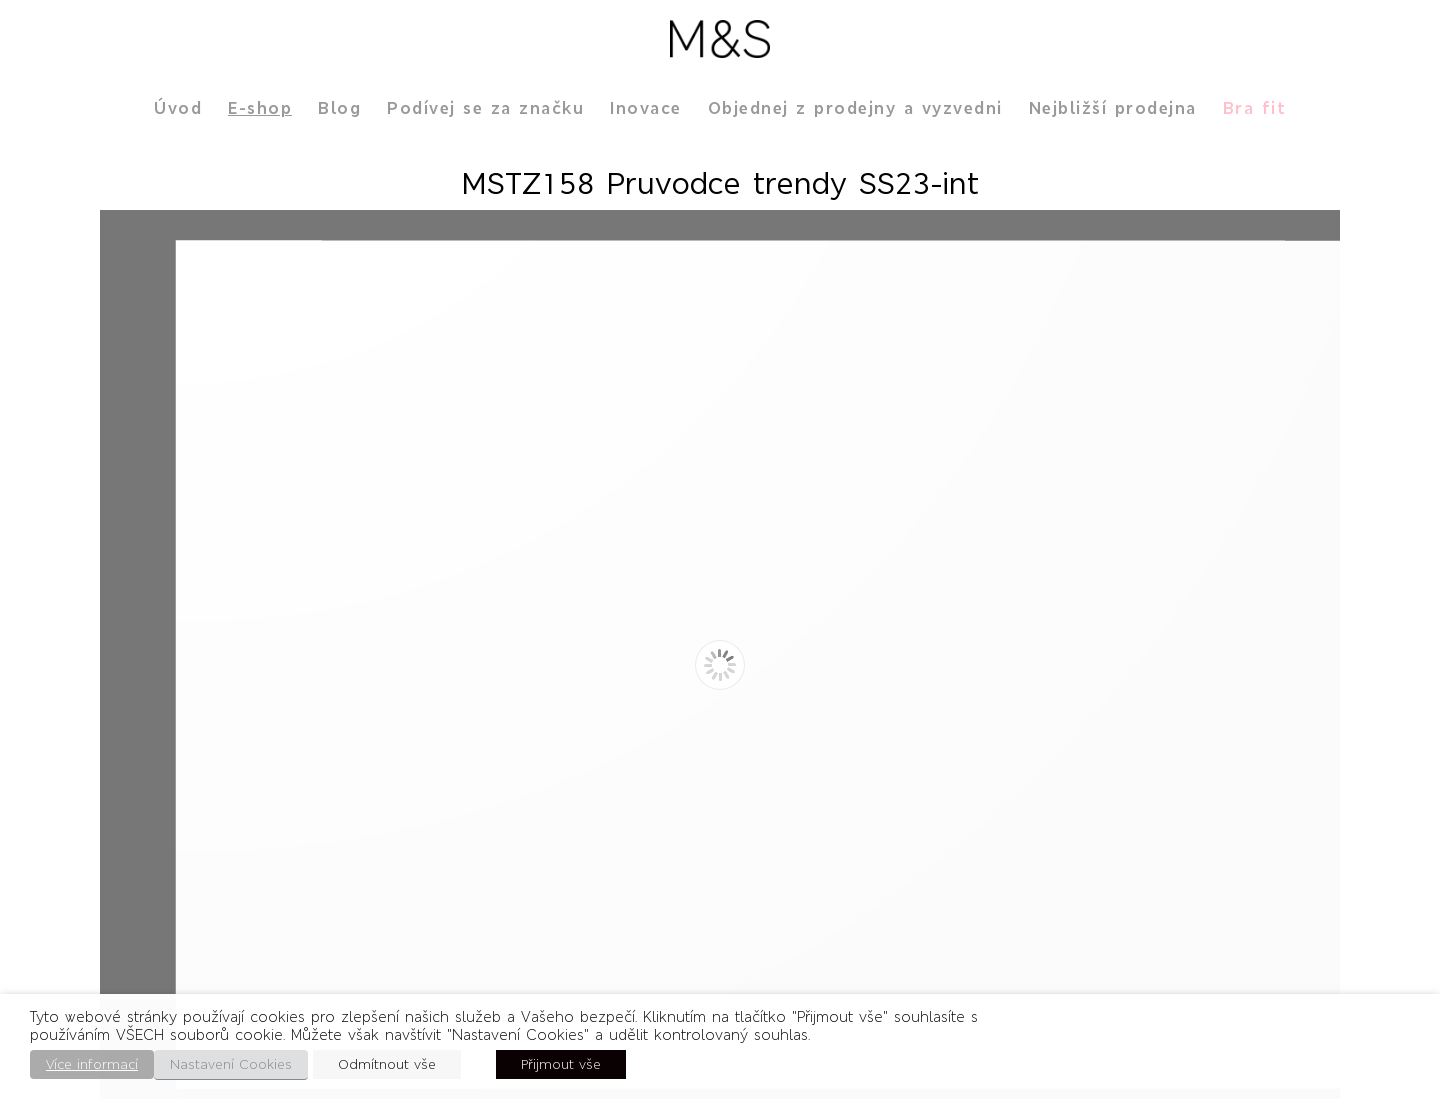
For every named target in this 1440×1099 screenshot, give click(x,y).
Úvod (178, 108)
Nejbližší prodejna (1113, 108)
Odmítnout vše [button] (387, 1064)
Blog (339, 108)
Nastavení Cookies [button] (231, 1064)
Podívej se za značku (485, 108)
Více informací (92, 1064)
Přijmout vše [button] (561, 1064)
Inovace (646, 108)
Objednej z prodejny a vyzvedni (855, 108)
